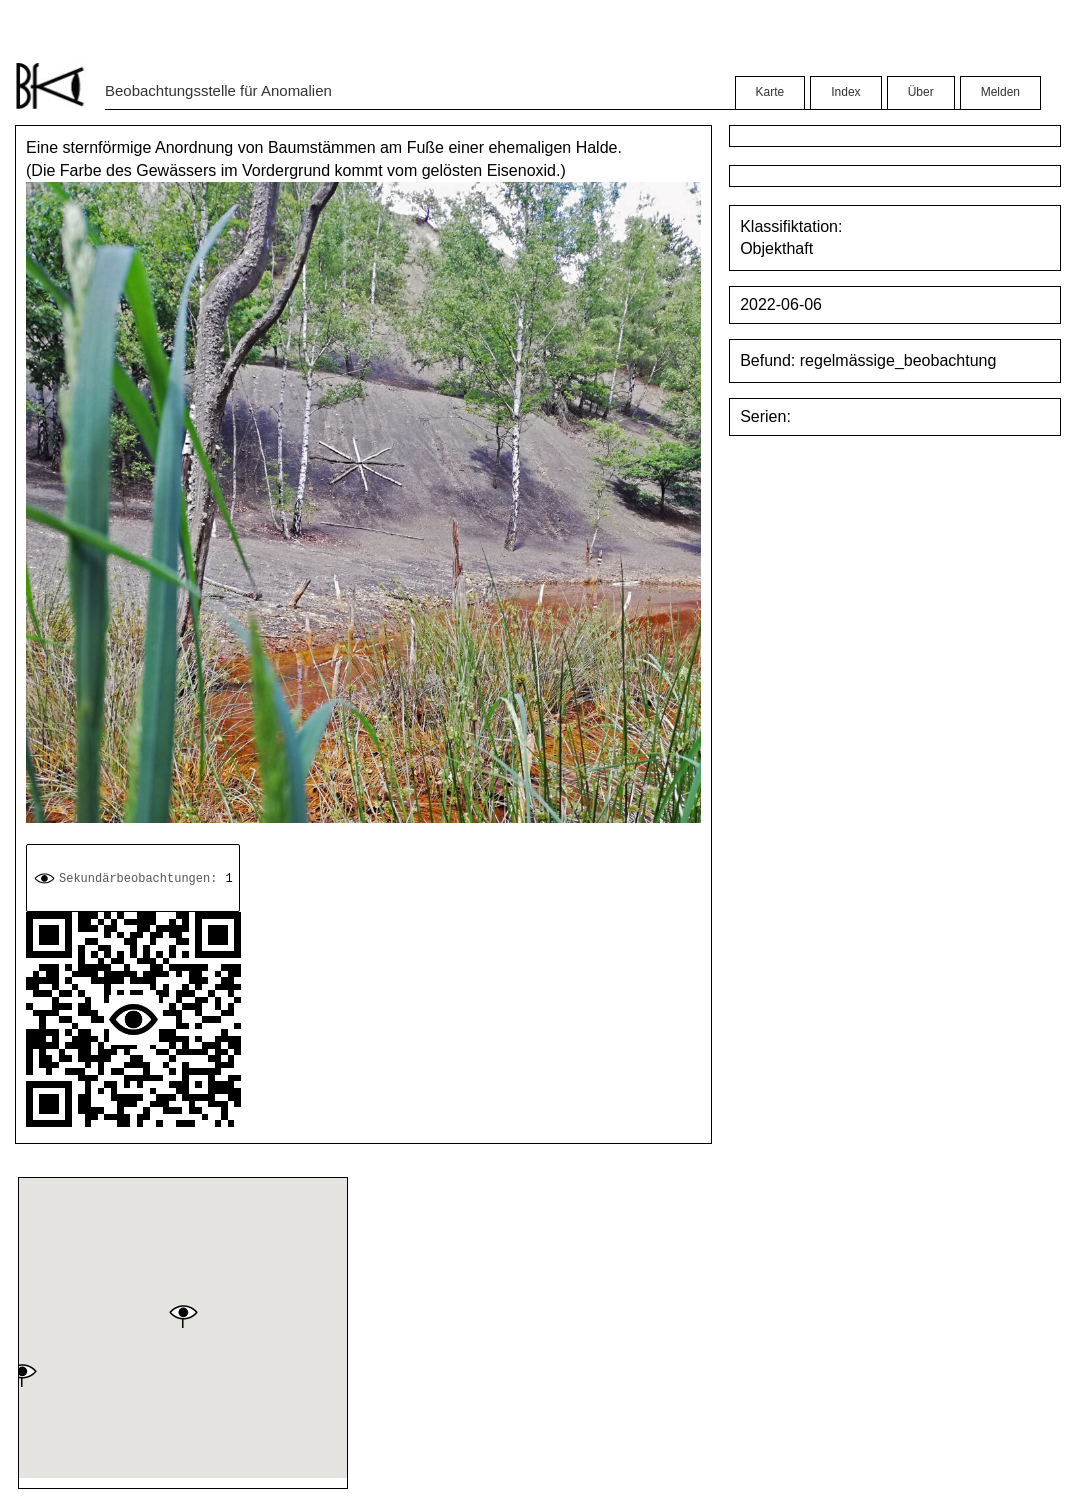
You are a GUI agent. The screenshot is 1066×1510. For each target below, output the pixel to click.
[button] (183, 1316)
